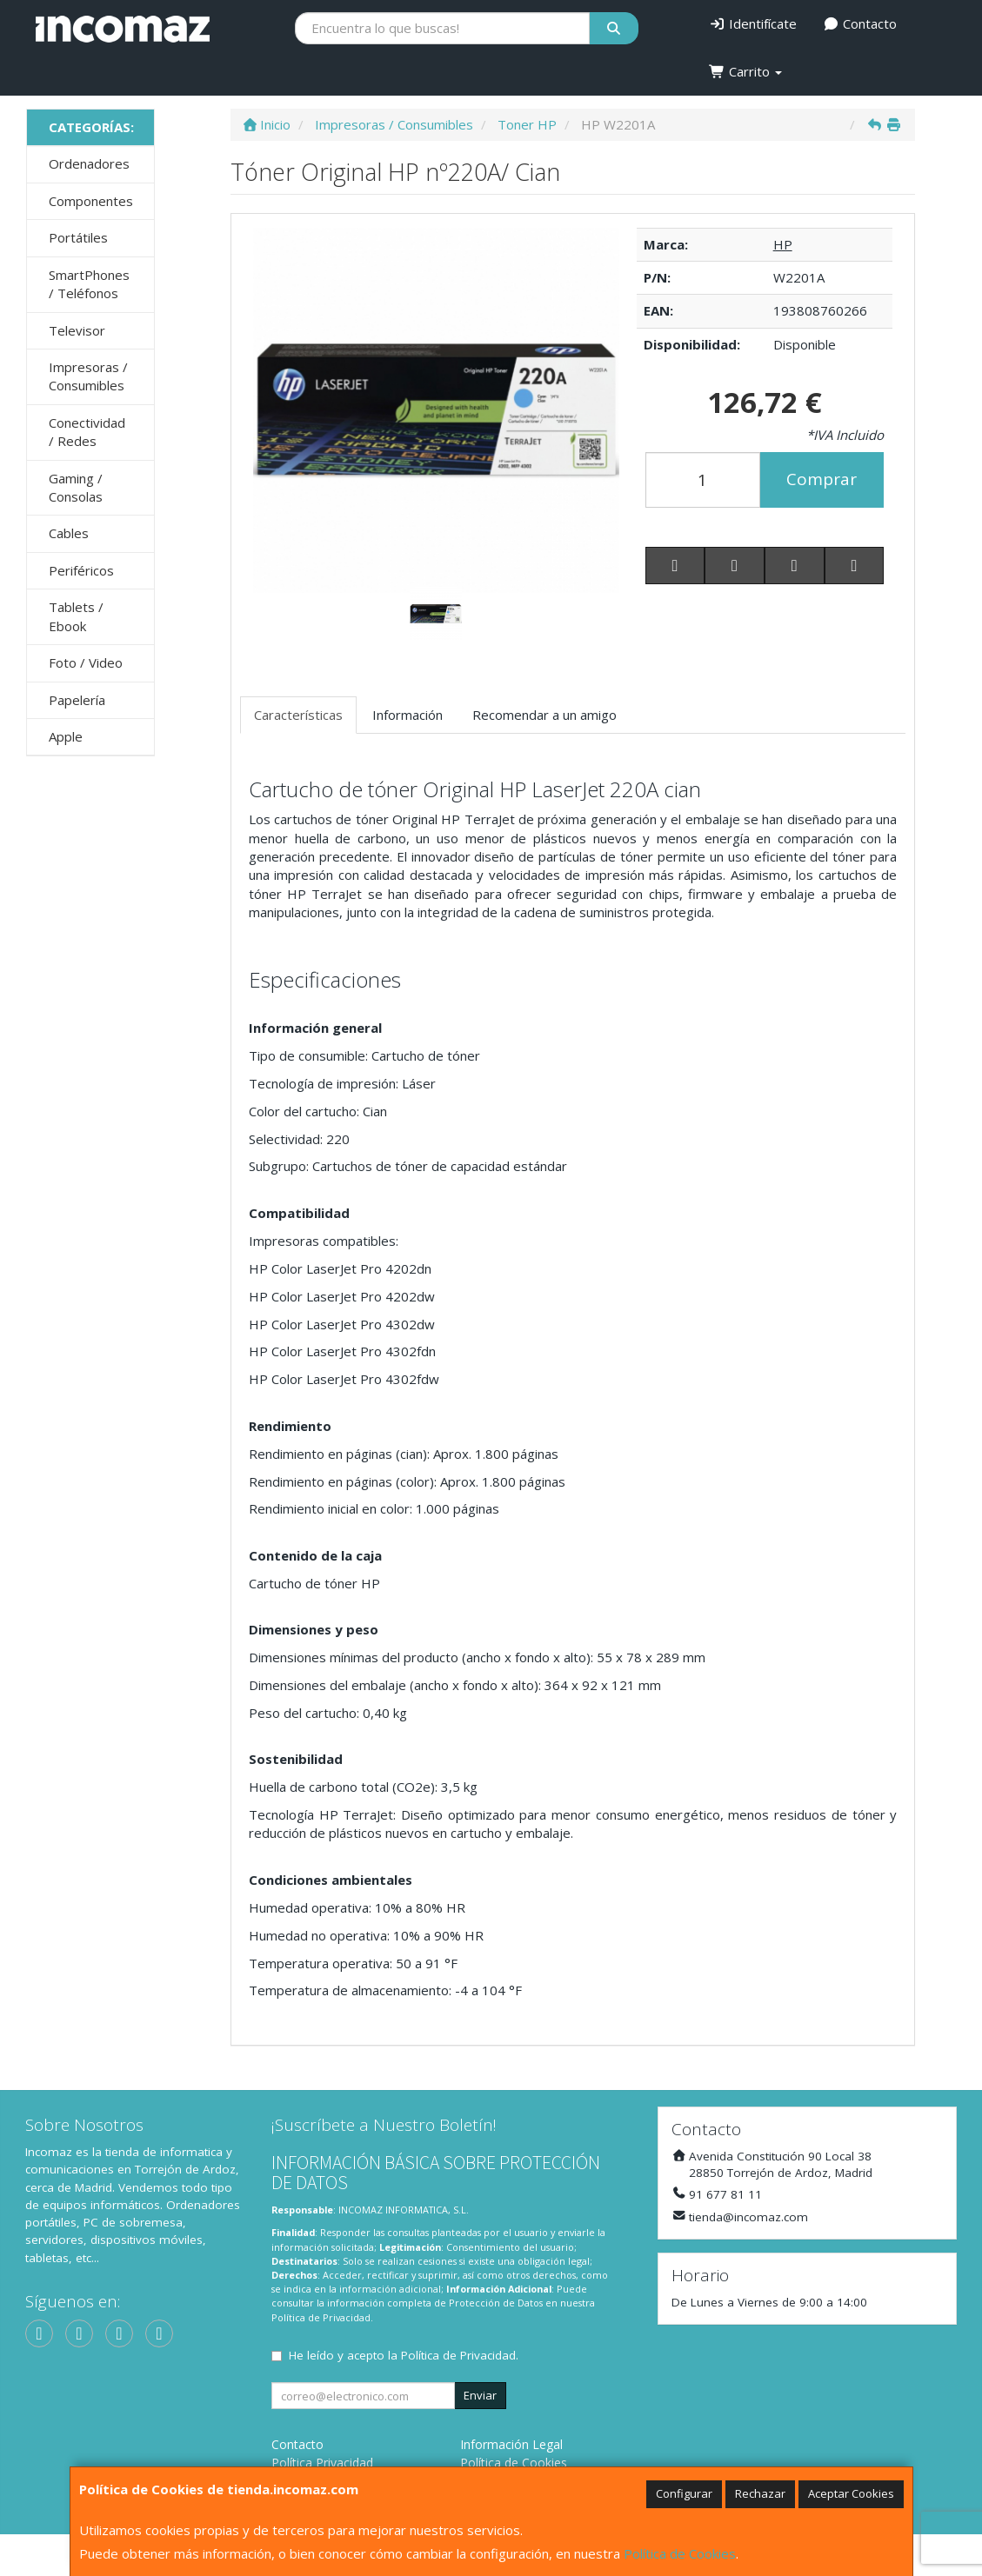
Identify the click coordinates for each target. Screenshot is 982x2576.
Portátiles (78, 237)
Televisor (77, 330)
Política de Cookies (680, 2553)
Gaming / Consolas (76, 487)
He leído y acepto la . (403, 2355)
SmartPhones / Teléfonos (89, 284)
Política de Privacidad (321, 2317)
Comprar (821, 479)
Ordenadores (89, 163)
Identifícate (753, 23)
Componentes (91, 201)
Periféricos (81, 570)
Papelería (77, 700)
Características (298, 714)
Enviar (480, 2395)
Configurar (684, 2493)
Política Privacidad (322, 2462)
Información (407, 714)
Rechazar (760, 2493)
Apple (66, 736)
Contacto (860, 23)
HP (782, 244)
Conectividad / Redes (87, 431)
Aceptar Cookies (851, 2493)
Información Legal (511, 2444)
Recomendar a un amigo (544, 714)
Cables (69, 533)
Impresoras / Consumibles (88, 376)
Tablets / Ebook (76, 616)
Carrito (745, 71)
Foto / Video (86, 662)
